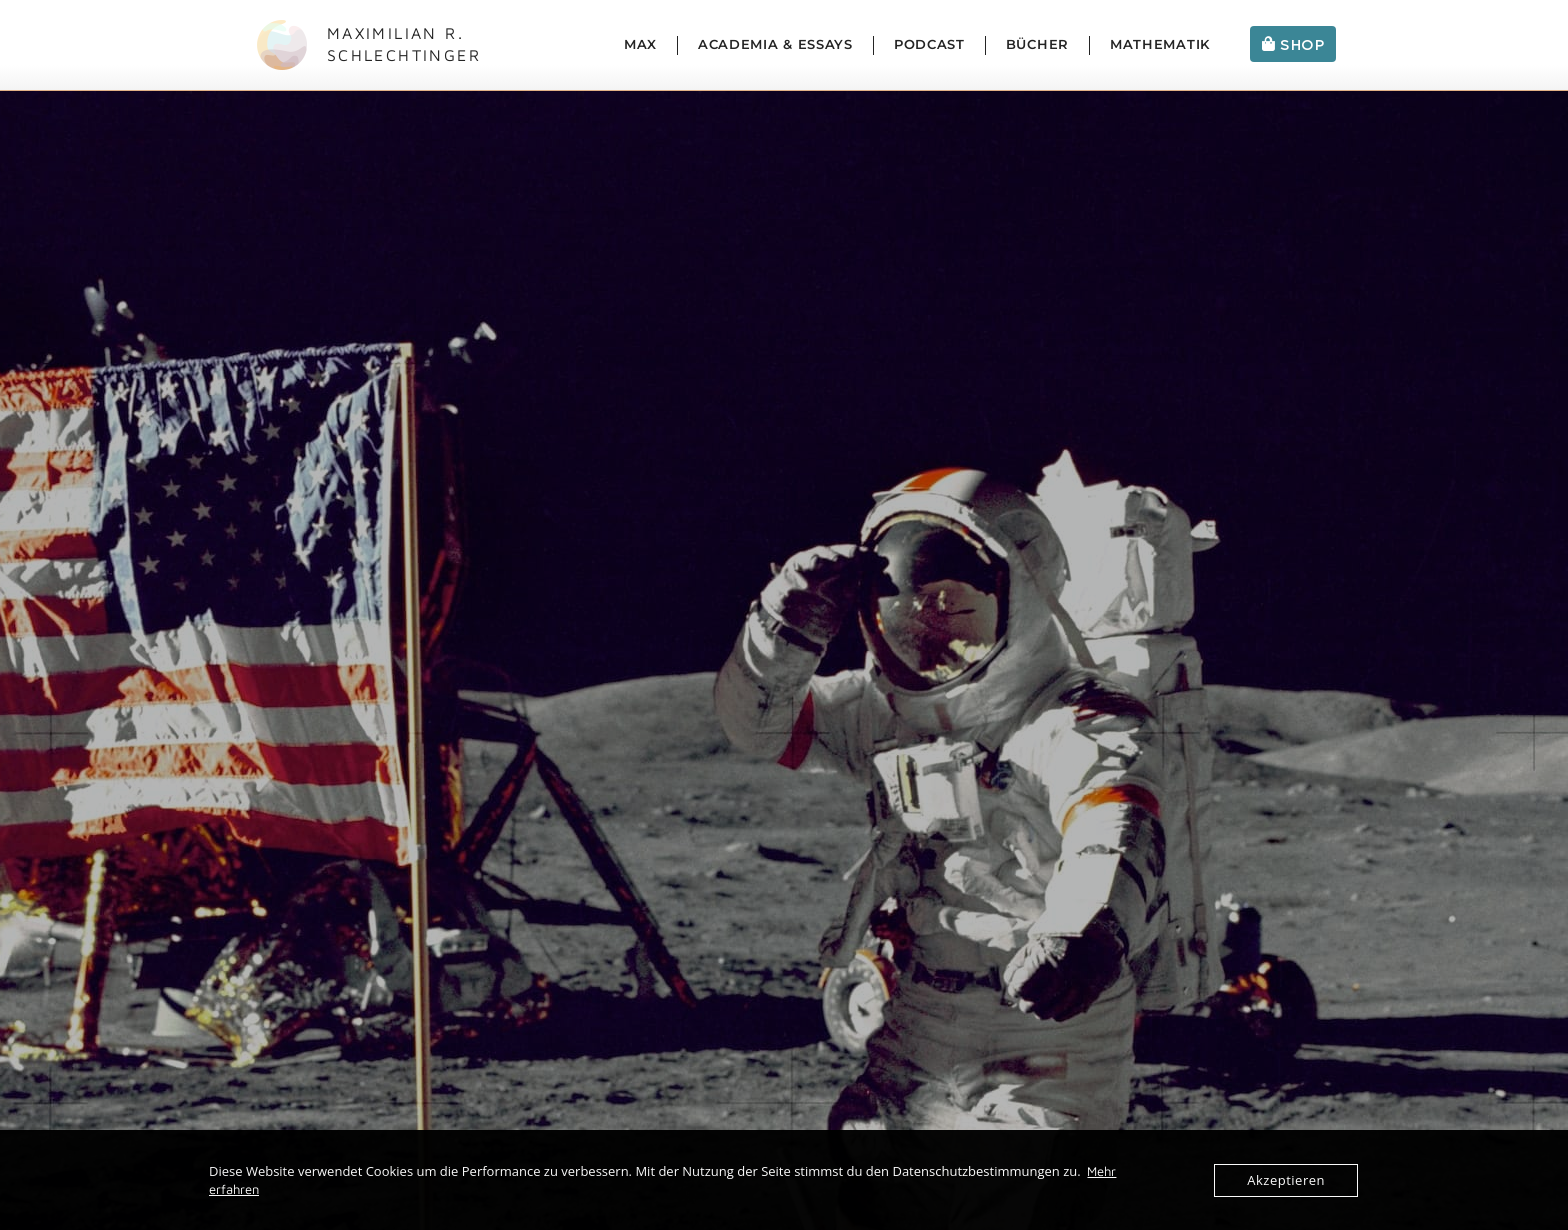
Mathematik (1160, 44)
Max (640, 44)
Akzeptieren (1286, 1180)
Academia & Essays (775, 44)
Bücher (1037, 44)
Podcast (929, 44)
